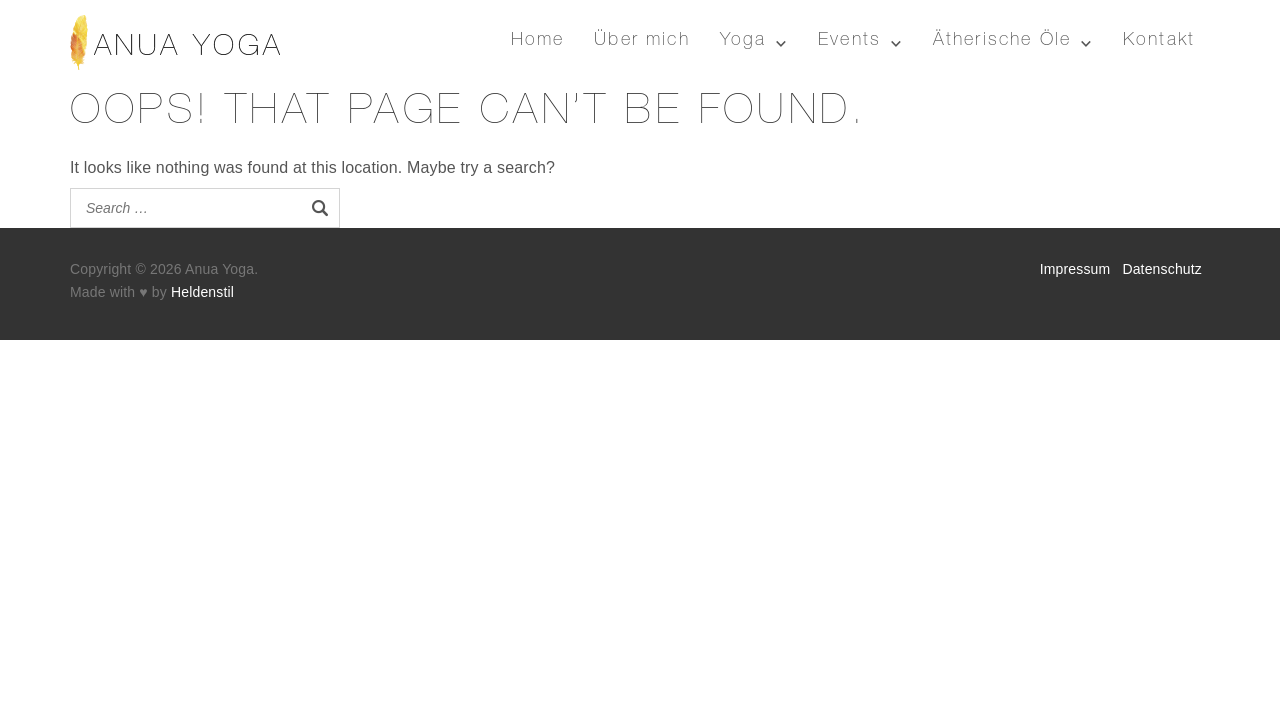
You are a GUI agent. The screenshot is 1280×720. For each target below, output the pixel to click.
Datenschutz (1162, 269)
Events (849, 41)
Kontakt (1159, 41)
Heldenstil (202, 292)
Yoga (743, 41)
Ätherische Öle (1002, 41)
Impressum (1075, 269)
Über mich (641, 41)
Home (538, 41)
